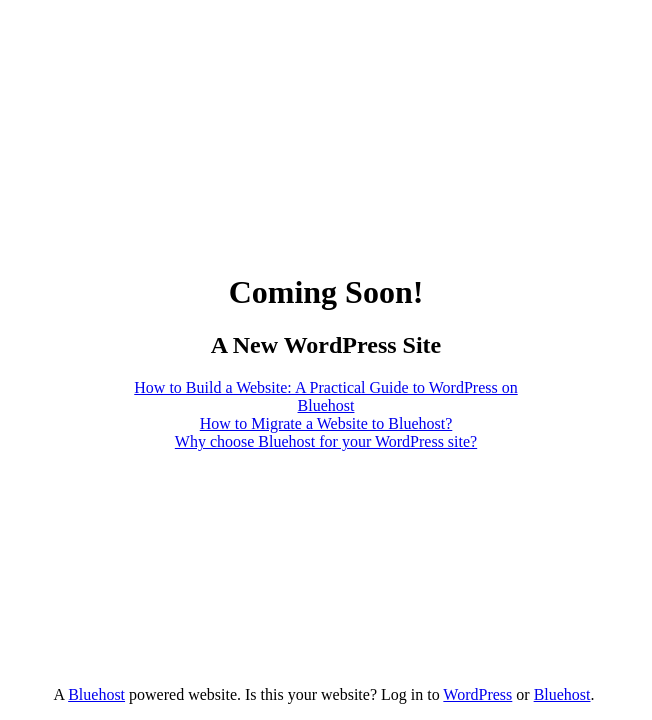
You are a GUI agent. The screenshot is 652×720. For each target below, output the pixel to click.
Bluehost (96, 694)
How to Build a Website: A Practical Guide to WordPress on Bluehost (325, 396)
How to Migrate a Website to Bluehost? (326, 423)
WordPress (477, 694)
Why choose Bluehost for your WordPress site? (326, 441)
